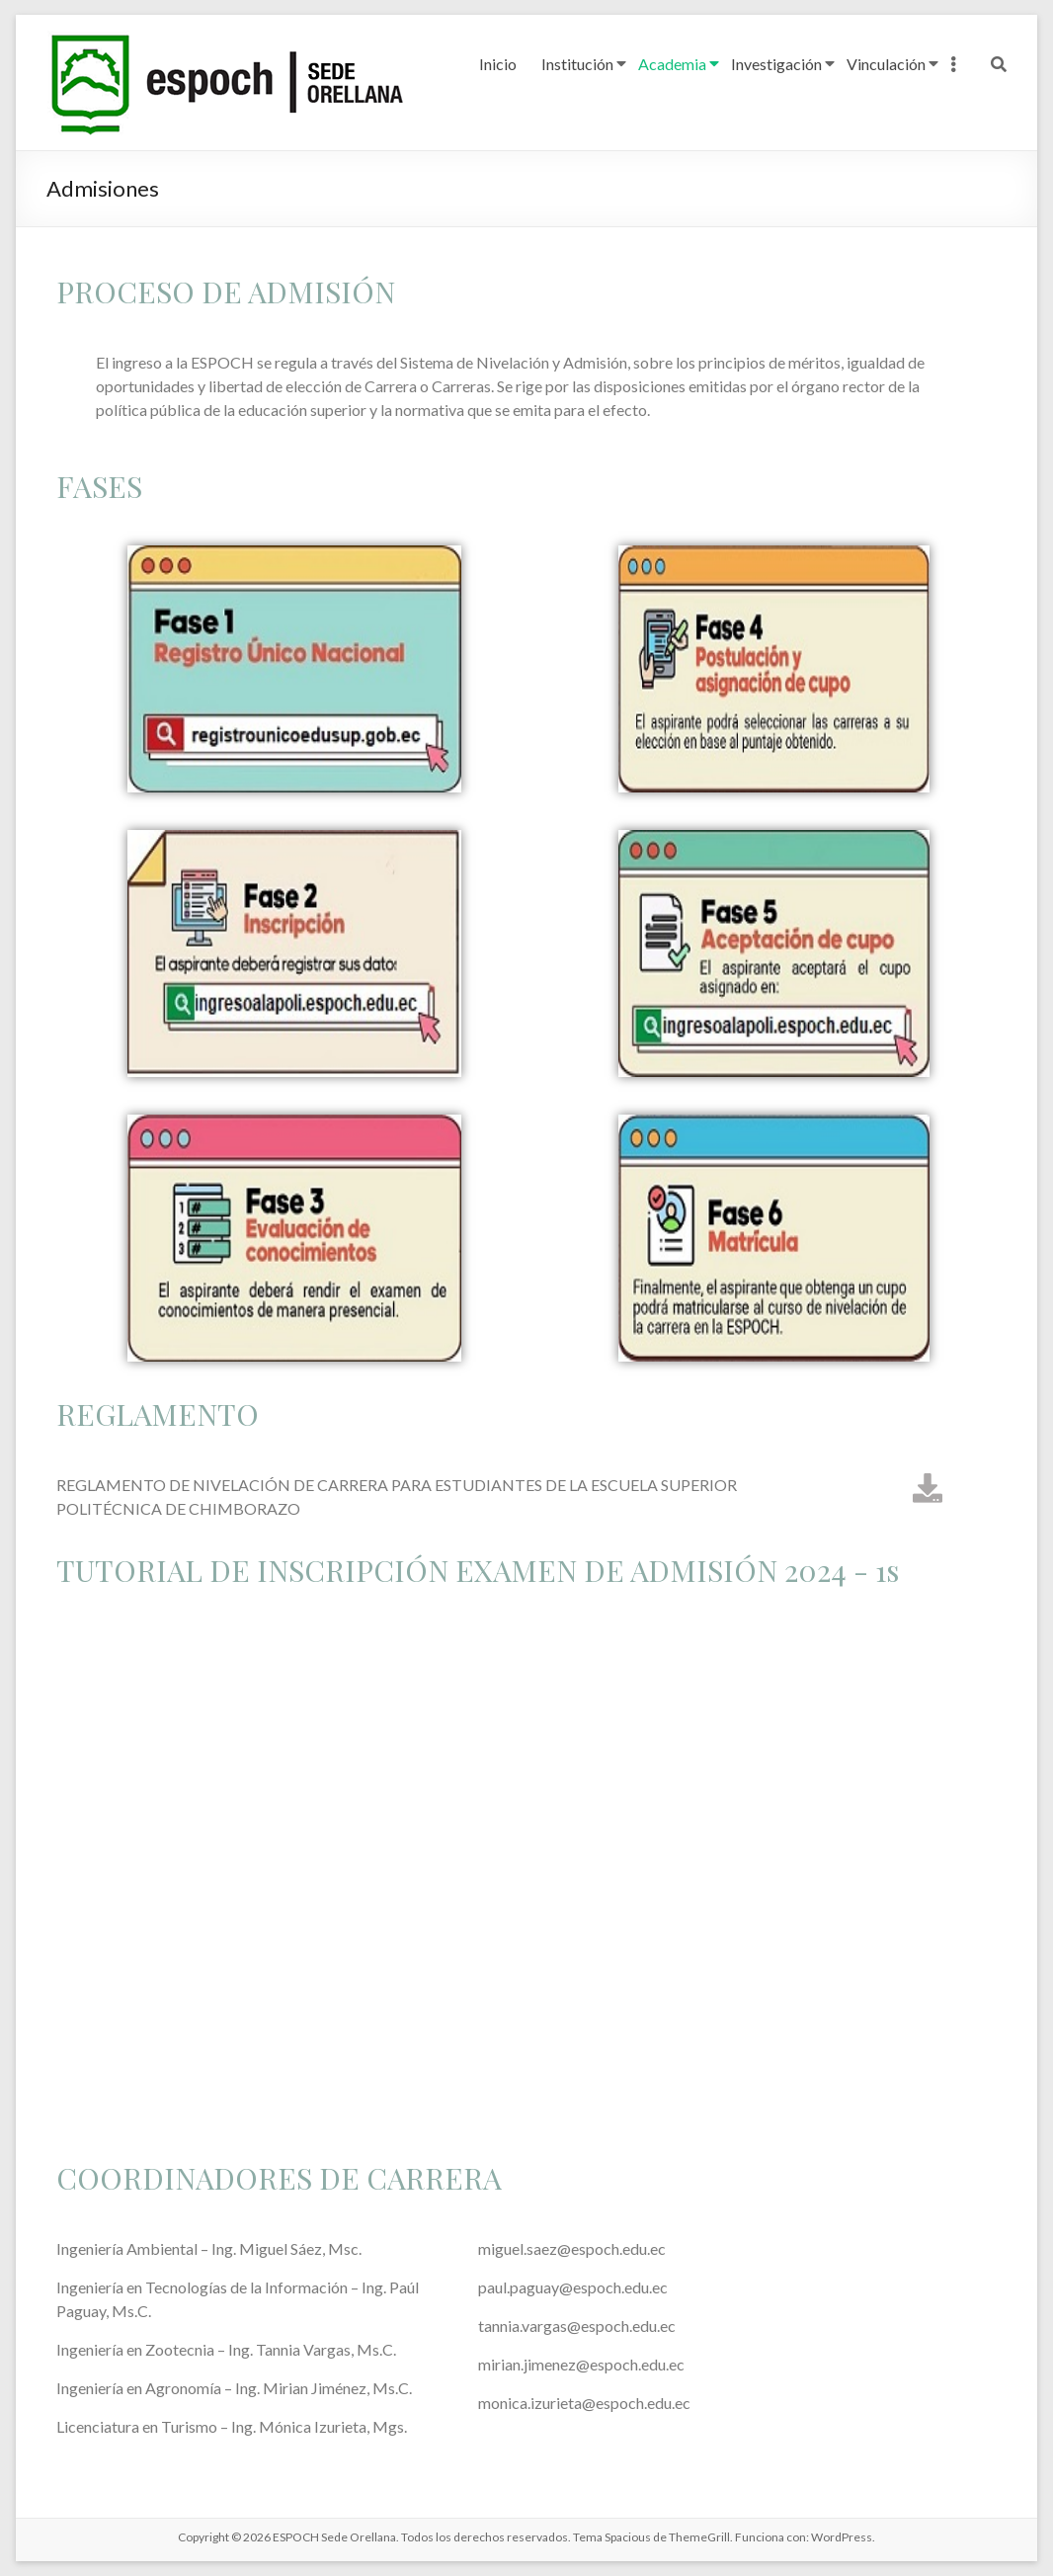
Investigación (776, 63)
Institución (577, 63)
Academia (672, 63)
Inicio (498, 63)
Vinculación (886, 63)
